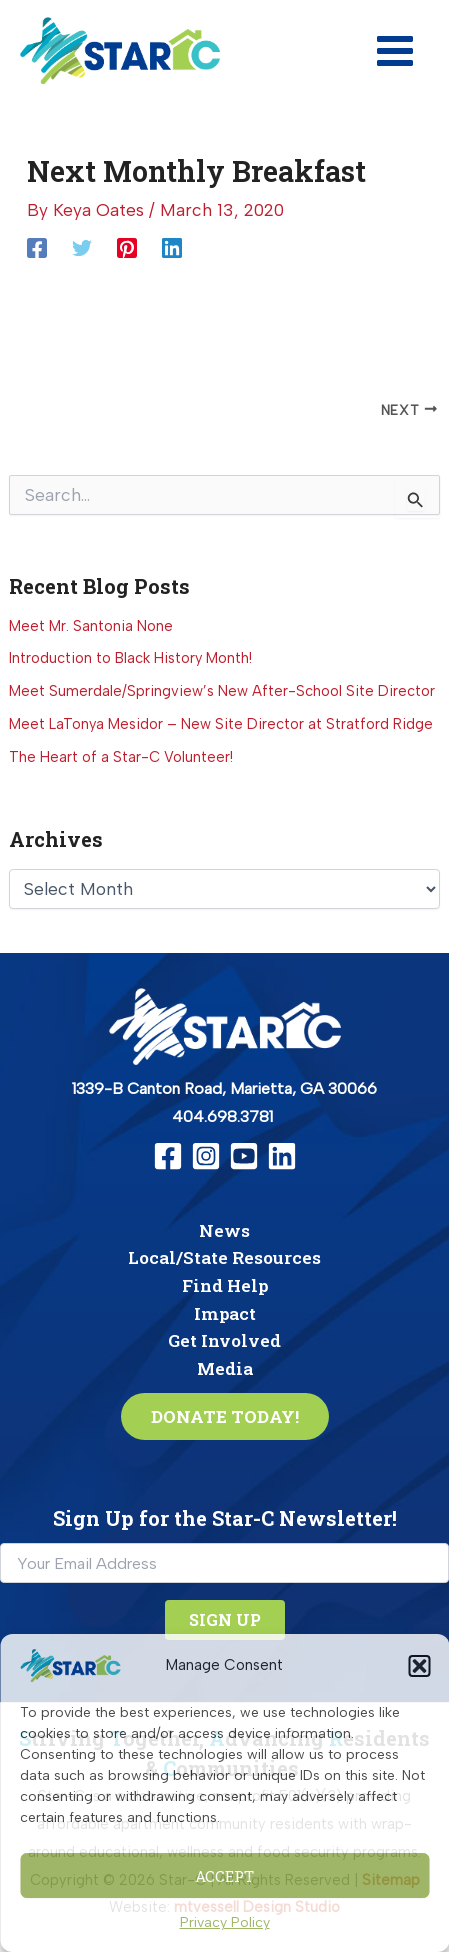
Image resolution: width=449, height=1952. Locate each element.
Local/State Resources (224, 1257)
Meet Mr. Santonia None (91, 626)
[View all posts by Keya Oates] (101, 210)
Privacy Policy (225, 1922)
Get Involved (224, 1340)
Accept (224, 1876)
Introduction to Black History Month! (130, 658)
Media (225, 1368)
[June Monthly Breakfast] (352, 409)
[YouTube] (244, 1156)
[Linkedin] (172, 247)
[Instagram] (206, 1156)
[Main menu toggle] (395, 51)
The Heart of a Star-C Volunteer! (121, 757)
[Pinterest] (127, 247)
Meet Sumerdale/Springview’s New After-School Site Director (222, 691)
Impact (225, 1313)
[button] (419, 1666)
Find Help (225, 1285)
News (224, 1230)
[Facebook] (37, 247)
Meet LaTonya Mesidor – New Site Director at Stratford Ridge (221, 724)
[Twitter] (82, 247)
